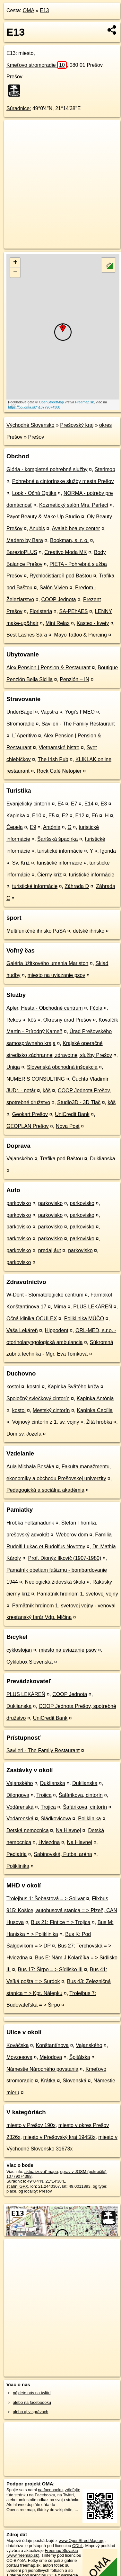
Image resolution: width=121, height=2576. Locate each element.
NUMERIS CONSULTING (35, 1079)
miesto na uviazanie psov (56, 975)
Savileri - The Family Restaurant (78, 723)
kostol (13, 1386)
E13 (44, 10)
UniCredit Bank (72, 1114)
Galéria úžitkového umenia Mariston (47, 963)
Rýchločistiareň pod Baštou (61, 575)
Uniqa (13, 1067)
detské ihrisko (88, 931)
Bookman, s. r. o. (69, 540)
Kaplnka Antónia (95, 1398)
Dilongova (17, 1795)
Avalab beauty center (76, 528)
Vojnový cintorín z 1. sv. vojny (45, 1422)
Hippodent (56, 1330)
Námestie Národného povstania (42, 2069)
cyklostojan (19, 1650)
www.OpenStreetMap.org (82, 2540)
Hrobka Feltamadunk (30, 1522)
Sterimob (105, 469)
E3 (104, 803)
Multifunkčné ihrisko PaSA (36, 931)
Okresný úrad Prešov (67, 1020)
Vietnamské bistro (59, 747)
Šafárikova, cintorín (81, 1795)
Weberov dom (72, 1534)
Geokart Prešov (30, 1114)
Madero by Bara (24, 540)
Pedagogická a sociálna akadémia (45, 1490)
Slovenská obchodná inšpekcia (62, 1067)
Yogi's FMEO (80, 712)
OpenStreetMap (51, 402)
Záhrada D (77, 886)
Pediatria (16, 1854)
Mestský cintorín (51, 1410)
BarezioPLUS (21, 552)
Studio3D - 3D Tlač (78, 1102)
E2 (65, 815)
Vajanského (19, 1158)
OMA (28, 10)
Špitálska (79, 2057)
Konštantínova (52, 2045)
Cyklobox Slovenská (29, 1662)
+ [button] (15, 263)
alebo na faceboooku (32, 2402)
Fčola (96, 1008)
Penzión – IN (74, 679)
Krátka (48, 2080)
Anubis (37, 528)
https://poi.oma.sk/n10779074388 (34, 407)
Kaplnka (15, 815)
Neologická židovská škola (55, 1582)
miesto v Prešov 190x (31, 2125)
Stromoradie (20, 723)
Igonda (108, 851)
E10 (36, 815)
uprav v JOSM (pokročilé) (83, 2171)
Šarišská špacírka (57, 839)
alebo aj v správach (30, 2411)
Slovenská (74, 2080)
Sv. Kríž (21, 863)
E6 (94, 815)
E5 (51, 815)
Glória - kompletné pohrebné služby (47, 469)
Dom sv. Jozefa (23, 1434)
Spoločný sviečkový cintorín (38, 1398)
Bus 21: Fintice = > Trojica (61, 1922)
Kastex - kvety (93, 623)
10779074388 (18, 2176)
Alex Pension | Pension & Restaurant (48, 667)
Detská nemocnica (27, 1830)
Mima (60, 1306)
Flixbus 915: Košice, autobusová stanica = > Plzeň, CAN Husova (61, 1910)
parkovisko (18, 1203)
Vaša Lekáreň (22, 1330)
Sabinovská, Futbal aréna (63, 1854)
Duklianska (102, 1158)
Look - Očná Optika (34, 493)
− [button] (15, 272)
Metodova (50, 2057)
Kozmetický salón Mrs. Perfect (73, 505)
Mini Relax (58, 623)
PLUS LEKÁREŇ (92, 1306)
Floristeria (41, 611)
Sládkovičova (56, 1818)
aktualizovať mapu (41, 2171)
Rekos (13, 1020)
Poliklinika (89, 1818)
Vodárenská (20, 1807)
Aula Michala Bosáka (30, 1466)
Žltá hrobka (99, 1422)
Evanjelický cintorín (28, 803)
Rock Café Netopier (59, 771)
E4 (60, 803)
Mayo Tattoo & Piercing (80, 634)
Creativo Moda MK (65, 552)
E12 (79, 815)
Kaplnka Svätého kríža (73, 1386)
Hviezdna (49, 1842)
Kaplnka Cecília (95, 1410)
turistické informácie (59, 851)
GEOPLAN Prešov (27, 1126)
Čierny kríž (49, 874)
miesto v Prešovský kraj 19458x (59, 2137)
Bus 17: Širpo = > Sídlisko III (50, 1969)
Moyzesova (19, 2057)
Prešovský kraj (76, 425)
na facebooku (50, 2489)
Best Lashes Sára (26, 634)
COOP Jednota (58, 599)
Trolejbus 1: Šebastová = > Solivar (45, 1898)
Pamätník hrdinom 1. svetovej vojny (77, 1593)
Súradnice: (18, 108)
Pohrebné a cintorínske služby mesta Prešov (63, 481)
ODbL (77, 2545)
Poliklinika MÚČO (84, 1318)
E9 (33, 827)
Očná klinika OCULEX (31, 1318)
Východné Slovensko (30, 425)
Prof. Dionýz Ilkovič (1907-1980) (64, 1558)
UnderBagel (20, 712)
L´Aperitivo (24, 735)
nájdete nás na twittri (31, 2392)
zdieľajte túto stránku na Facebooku (43, 2492)
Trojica (43, 1795)
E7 (74, 803)
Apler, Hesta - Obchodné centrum (44, 1008)
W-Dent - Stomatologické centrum (44, 1294)
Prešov (36, 437)
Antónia (51, 827)
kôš (32, 1020)
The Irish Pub (53, 759)
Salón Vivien (53, 587)
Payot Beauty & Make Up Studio (43, 516)
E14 (88, 803)
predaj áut (49, 1250)
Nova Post (68, 1126)
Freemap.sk (84, 402)
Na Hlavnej (68, 1830)
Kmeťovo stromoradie (36, 65)
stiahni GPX (17, 2186)
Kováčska (17, 2045)
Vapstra (49, 712)
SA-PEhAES (73, 611)
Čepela (14, 827)
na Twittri (65, 2494)
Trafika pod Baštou (61, 1158)
